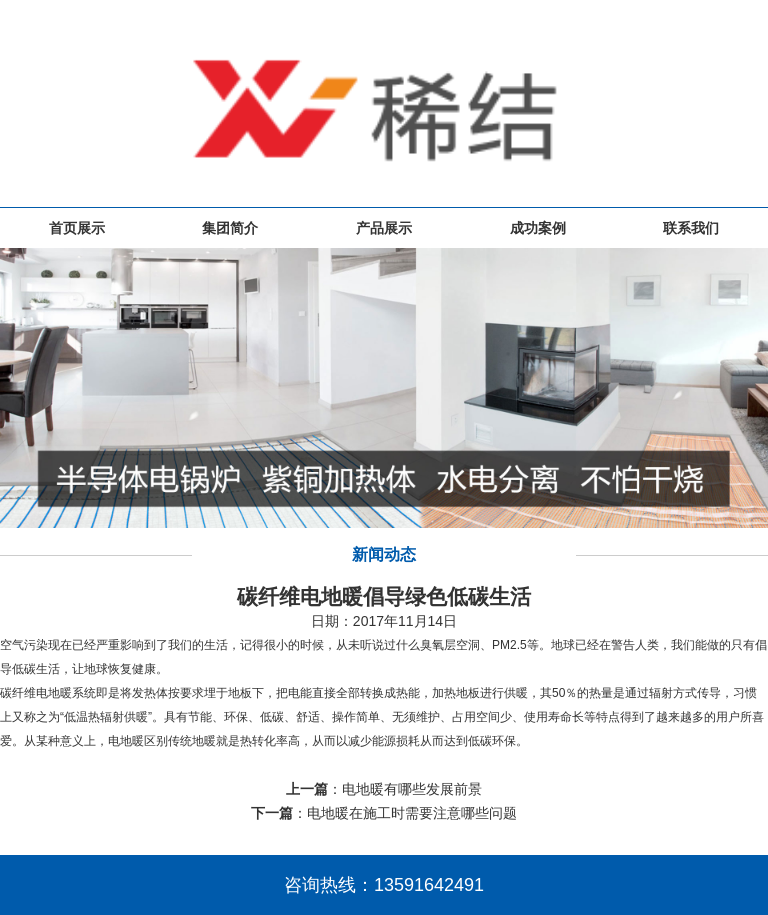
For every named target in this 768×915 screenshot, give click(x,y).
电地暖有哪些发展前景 (412, 789)
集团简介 (230, 228)
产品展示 (384, 228)
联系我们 (691, 228)
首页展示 (77, 228)
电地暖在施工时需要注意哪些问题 (412, 813)
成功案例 (538, 228)
